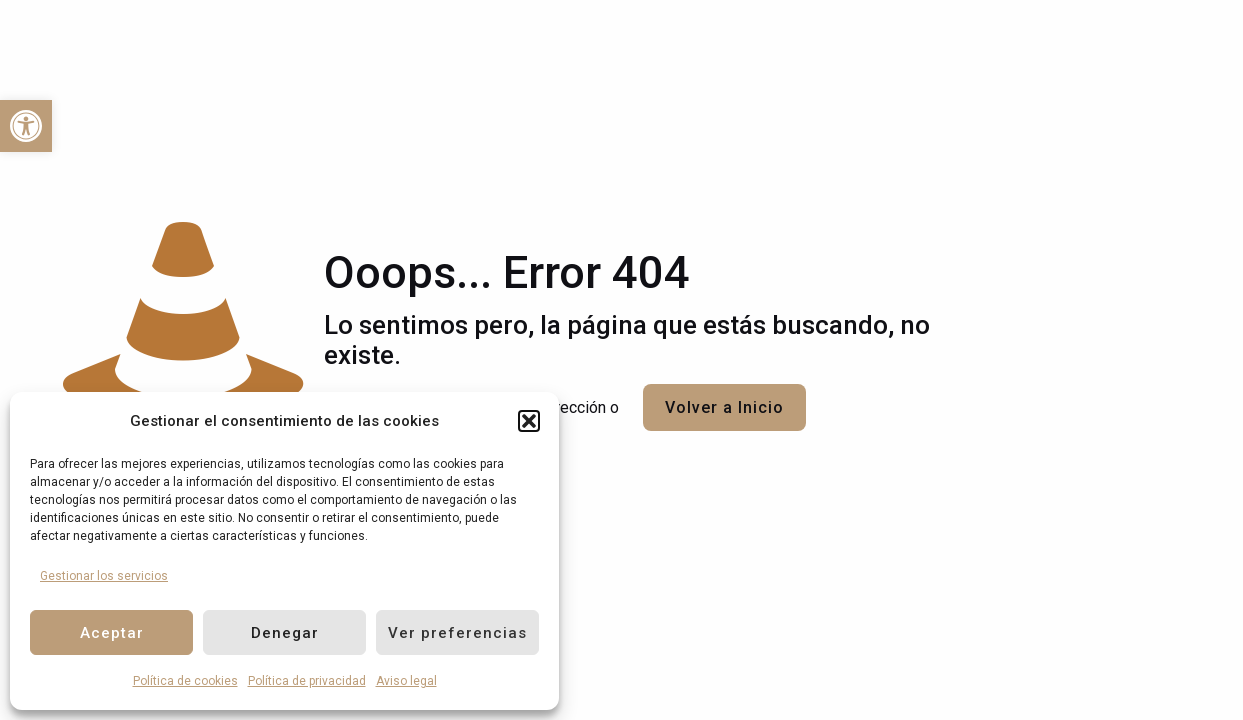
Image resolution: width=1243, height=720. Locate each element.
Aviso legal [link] (406, 681)
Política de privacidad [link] (307, 681)
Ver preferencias (457, 633)
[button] (529, 421)
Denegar (285, 633)
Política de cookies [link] (185, 681)
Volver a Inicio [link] (724, 407)
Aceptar (112, 633)
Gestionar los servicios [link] (104, 576)
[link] (26, 126)
